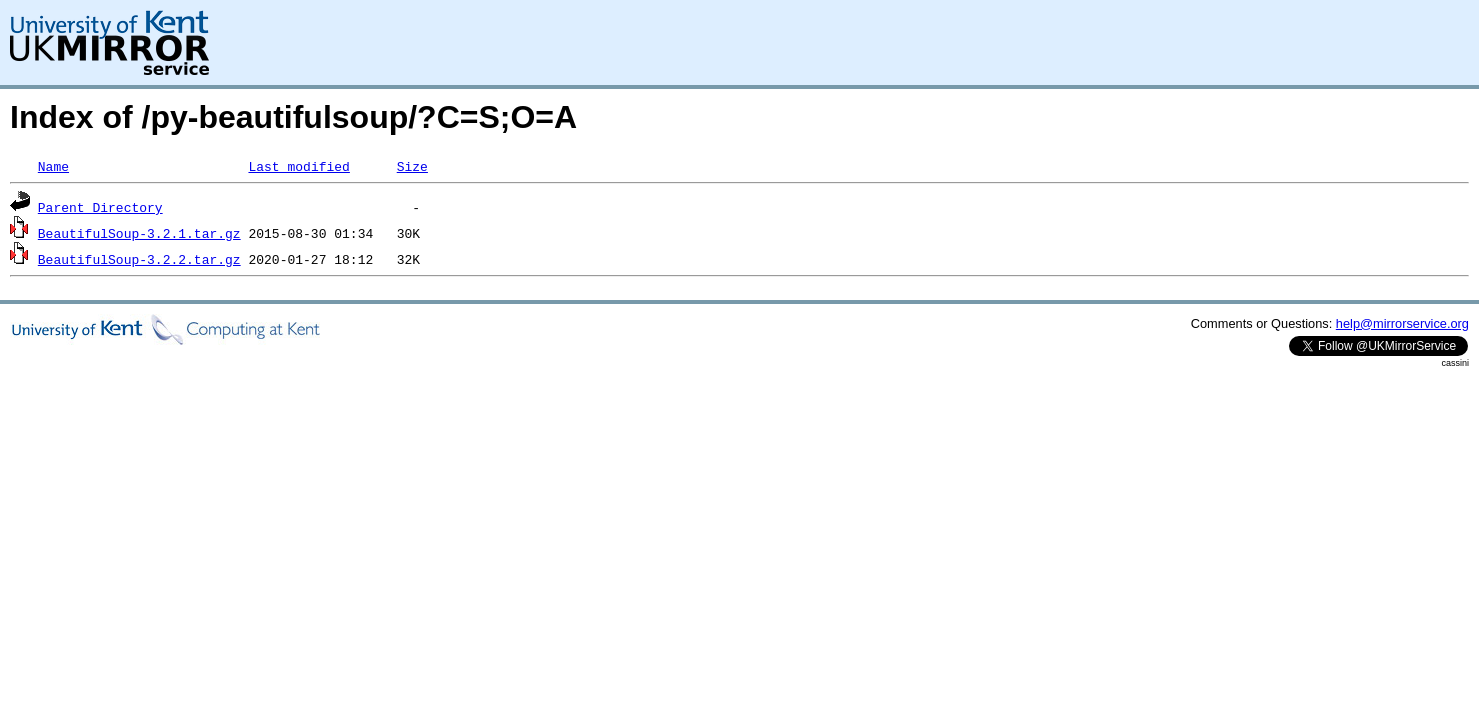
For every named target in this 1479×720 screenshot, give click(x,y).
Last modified (298, 166)
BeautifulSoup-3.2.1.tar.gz (139, 233)
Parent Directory (100, 207)
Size (412, 166)
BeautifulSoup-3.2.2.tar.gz (139, 259)
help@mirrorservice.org (1402, 323)
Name (53, 166)
